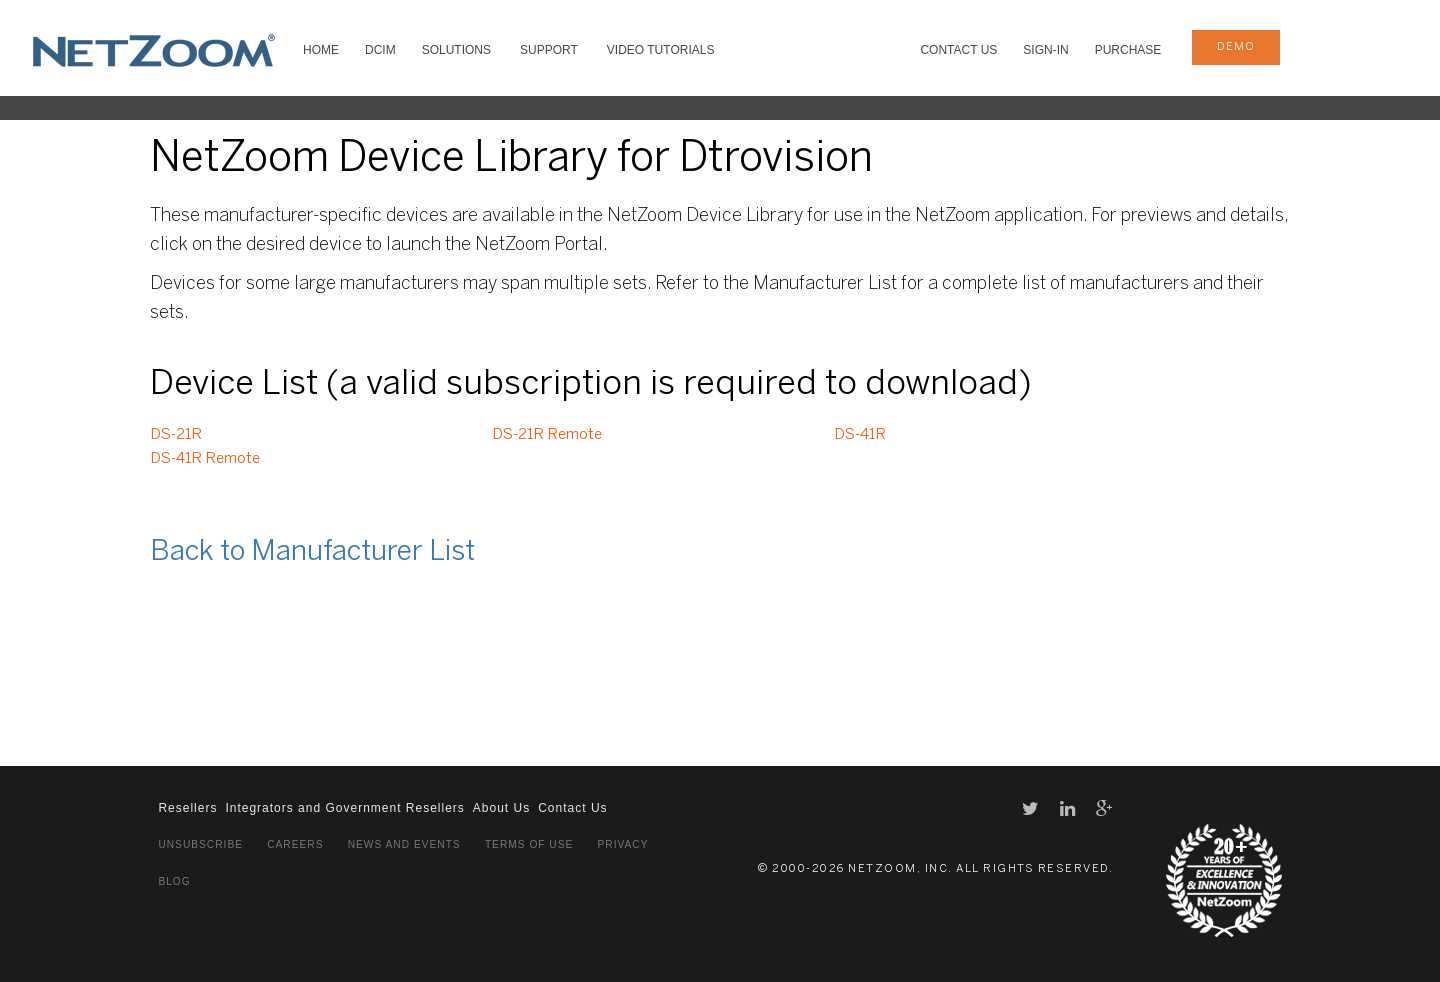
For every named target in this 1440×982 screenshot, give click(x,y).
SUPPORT (549, 50)
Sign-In (1045, 50)
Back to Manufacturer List (312, 552)
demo (1236, 47)
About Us (501, 808)
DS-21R (176, 435)
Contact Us (958, 50)
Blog (174, 881)
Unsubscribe (200, 844)
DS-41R (860, 435)
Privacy (623, 844)
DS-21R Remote (547, 435)
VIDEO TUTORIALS (661, 50)
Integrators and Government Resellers (344, 808)
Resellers (187, 808)
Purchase (1128, 50)
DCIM (380, 50)
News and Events (404, 844)
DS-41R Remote (205, 459)
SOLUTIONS (456, 50)
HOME (321, 50)
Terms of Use (529, 844)
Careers (295, 844)
